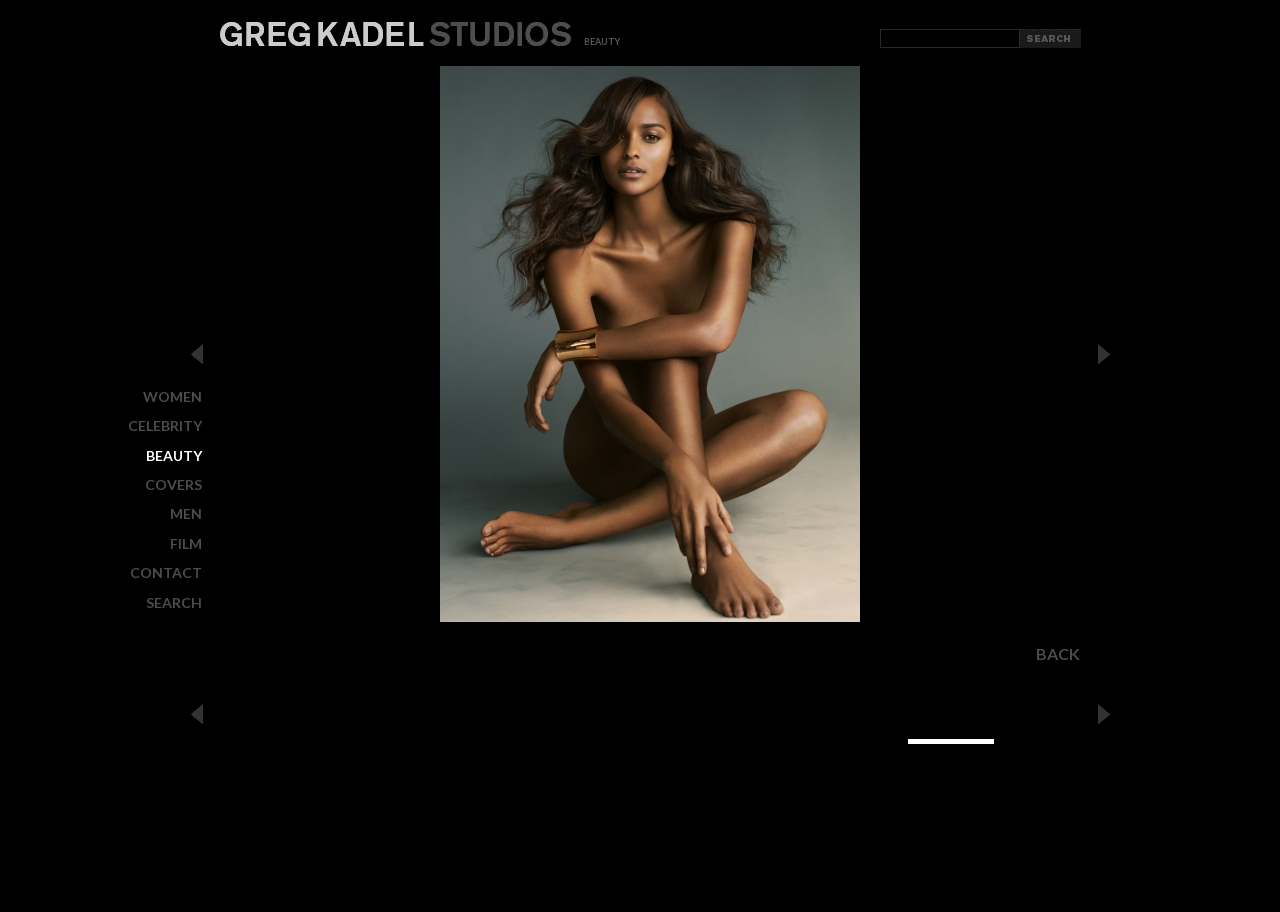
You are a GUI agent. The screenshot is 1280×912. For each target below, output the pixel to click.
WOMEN (172, 396)
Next (1104, 354)
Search (174, 602)
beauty (602, 41)
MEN (186, 513)
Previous (197, 354)
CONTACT (166, 572)
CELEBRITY (165, 425)
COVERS (173, 484)
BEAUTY (174, 455)
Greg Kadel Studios (395, 34)
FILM (186, 543)
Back (1058, 654)
